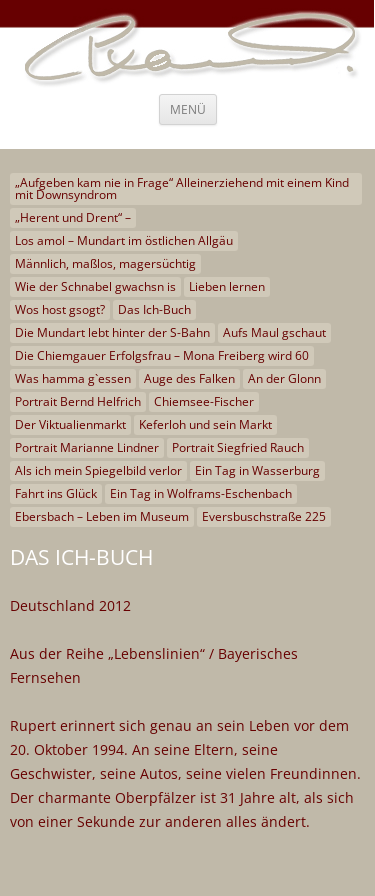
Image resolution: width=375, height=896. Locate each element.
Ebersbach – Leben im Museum (102, 516)
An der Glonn (284, 378)
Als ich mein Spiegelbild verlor (98, 470)
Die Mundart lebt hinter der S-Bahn (112, 332)
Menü (188, 109)
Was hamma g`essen (73, 378)
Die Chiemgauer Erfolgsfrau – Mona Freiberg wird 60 (162, 355)
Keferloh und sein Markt (205, 424)
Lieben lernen (227, 286)
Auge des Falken (189, 378)
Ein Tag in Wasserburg (257, 470)
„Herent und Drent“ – (73, 217)
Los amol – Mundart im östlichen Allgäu (124, 240)
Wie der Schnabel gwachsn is (95, 286)
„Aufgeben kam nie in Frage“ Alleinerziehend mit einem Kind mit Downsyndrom (182, 188)
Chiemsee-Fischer (204, 401)
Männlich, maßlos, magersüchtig (105, 263)
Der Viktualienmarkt (70, 424)
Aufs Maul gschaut (274, 332)
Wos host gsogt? (60, 309)
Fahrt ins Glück (56, 493)
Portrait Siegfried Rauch (238, 447)
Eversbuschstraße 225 (264, 516)
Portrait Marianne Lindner (87, 447)
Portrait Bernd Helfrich (78, 401)
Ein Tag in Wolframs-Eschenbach (201, 493)
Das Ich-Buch (154, 309)
